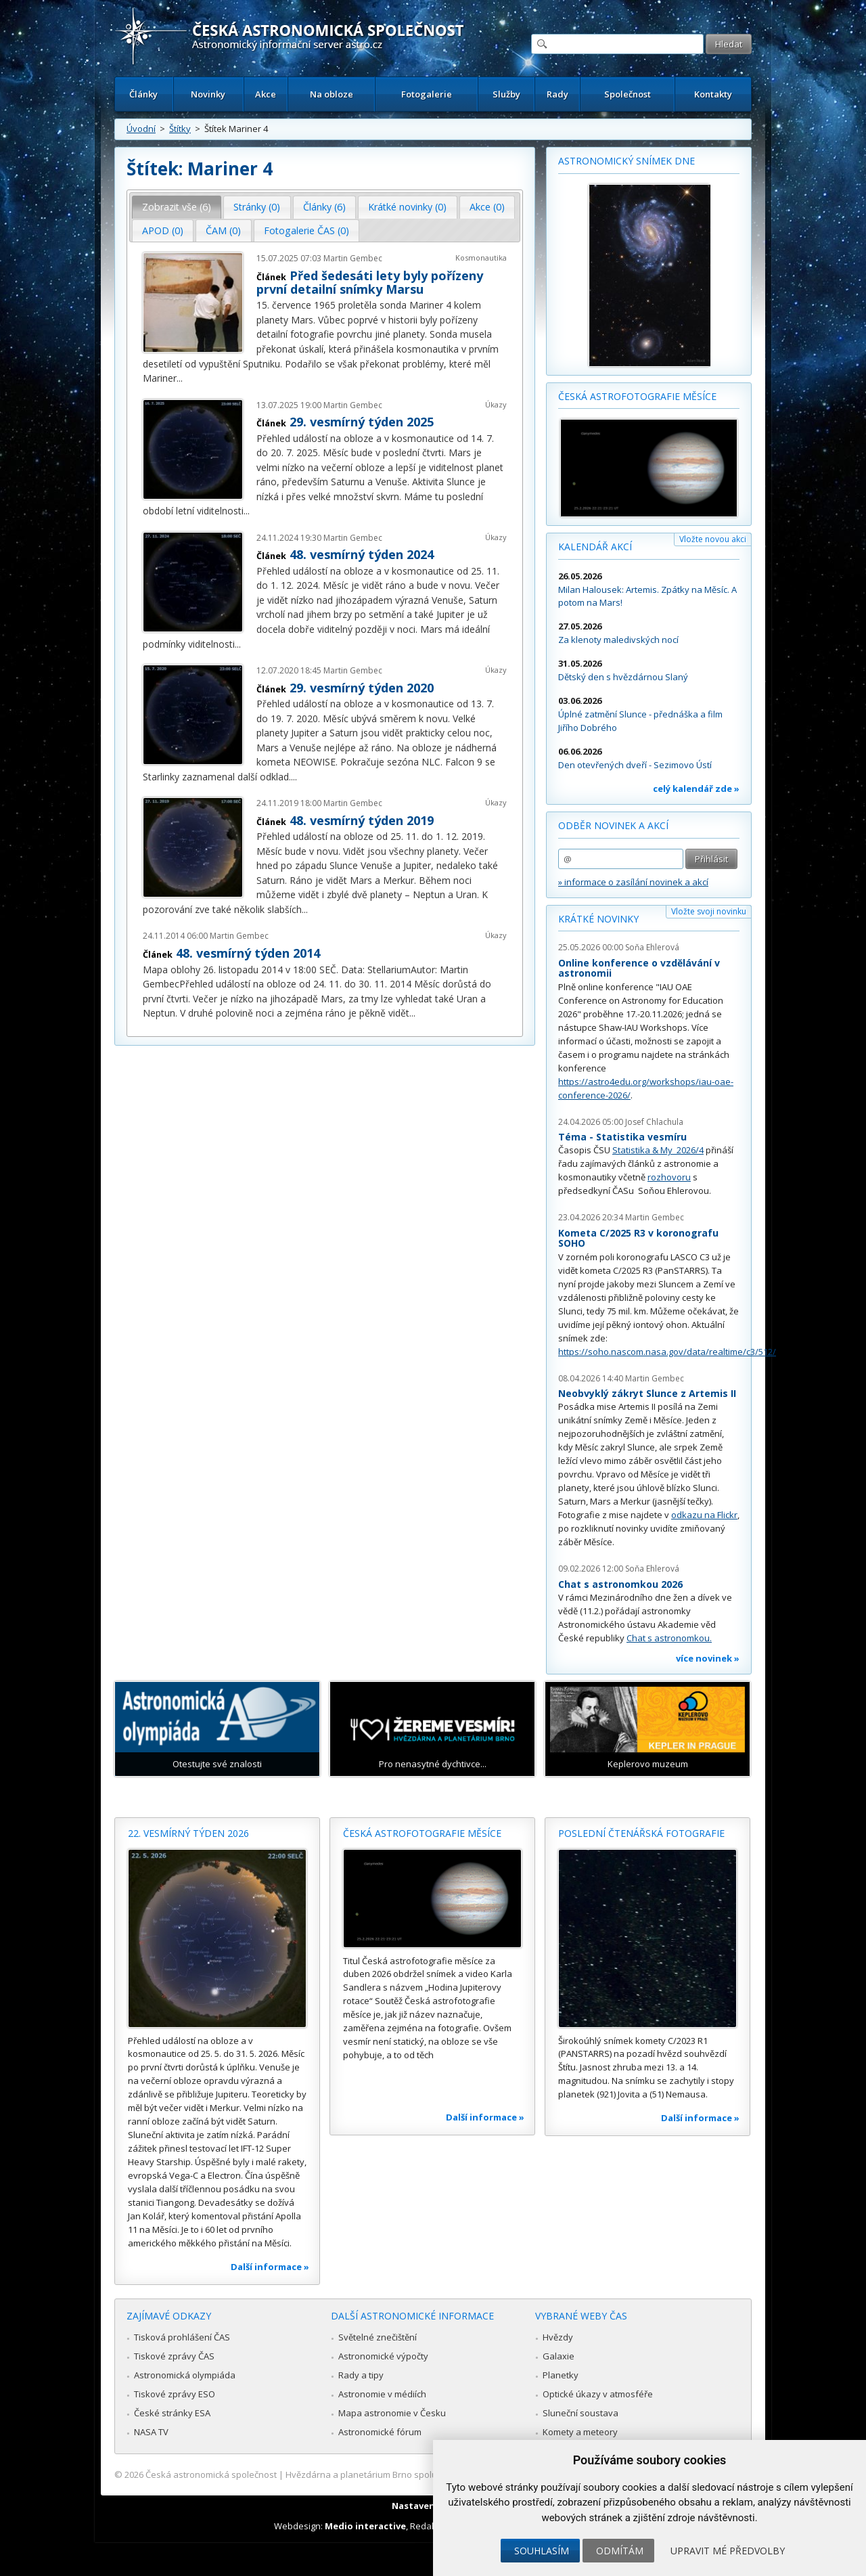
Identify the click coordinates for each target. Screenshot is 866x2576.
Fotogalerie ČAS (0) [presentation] (306, 230)
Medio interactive (365, 2526)
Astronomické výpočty (383, 2356)
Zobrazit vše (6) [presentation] (176, 206)
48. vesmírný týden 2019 (362, 820)
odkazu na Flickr (704, 1515)
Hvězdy (558, 2337)
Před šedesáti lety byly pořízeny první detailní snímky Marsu (369, 282)
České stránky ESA (172, 2413)
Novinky (208, 94)
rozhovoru (669, 1177)
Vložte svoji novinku (708, 911)
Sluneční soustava (580, 2413)
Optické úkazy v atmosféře (598, 2394)
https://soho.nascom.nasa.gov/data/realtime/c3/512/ (667, 1352)
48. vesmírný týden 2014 (248, 953)
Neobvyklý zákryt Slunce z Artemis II (647, 1393)
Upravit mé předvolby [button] (727, 2550)
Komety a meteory (580, 2432)
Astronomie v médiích (382, 2394)
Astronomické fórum (379, 2432)
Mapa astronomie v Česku (392, 2413)
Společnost (627, 94)
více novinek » (707, 1658)
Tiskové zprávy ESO (174, 2394)
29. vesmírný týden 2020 (362, 688)
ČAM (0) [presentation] (223, 230)
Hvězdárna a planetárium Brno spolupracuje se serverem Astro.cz (421, 2474)
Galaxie (558, 2356)
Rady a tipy (361, 2375)
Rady (557, 94)
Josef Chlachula (654, 1122)
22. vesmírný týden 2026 (188, 1833)
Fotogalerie (426, 94)
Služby (506, 94)
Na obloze (331, 94)
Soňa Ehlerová (652, 947)
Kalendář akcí (595, 546)
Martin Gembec (352, 258)
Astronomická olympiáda (184, 2375)
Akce (265, 94)
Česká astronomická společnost (211, 2474)
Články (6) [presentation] (324, 206)
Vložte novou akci (712, 539)
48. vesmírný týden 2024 (362, 554)
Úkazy (496, 404)
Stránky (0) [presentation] (256, 206)
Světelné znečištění (377, 2337)
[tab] (177, 207)
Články (143, 94)
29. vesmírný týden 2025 (362, 422)
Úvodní (141, 129)
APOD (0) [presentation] (162, 230)
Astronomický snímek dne (626, 160)
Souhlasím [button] (541, 2550)
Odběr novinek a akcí (613, 825)
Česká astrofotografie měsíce (637, 396)
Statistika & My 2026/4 (658, 1150)
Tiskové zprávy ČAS (174, 2356)
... (180, 378)
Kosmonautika (481, 257)
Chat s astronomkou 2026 (620, 1584)
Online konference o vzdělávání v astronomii (639, 968)
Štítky (180, 129)
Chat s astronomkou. (669, 1638)
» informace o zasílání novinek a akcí (633, 882)
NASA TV (151, 2432)
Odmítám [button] (619, 2550)
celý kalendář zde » (696, 788)
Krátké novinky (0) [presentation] (407, 206)
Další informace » (270, 2267)
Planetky (560, 2375)
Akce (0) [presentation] (487, 206)
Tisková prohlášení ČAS (182, 2337)
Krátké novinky (598, 918)
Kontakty (713, 94)
